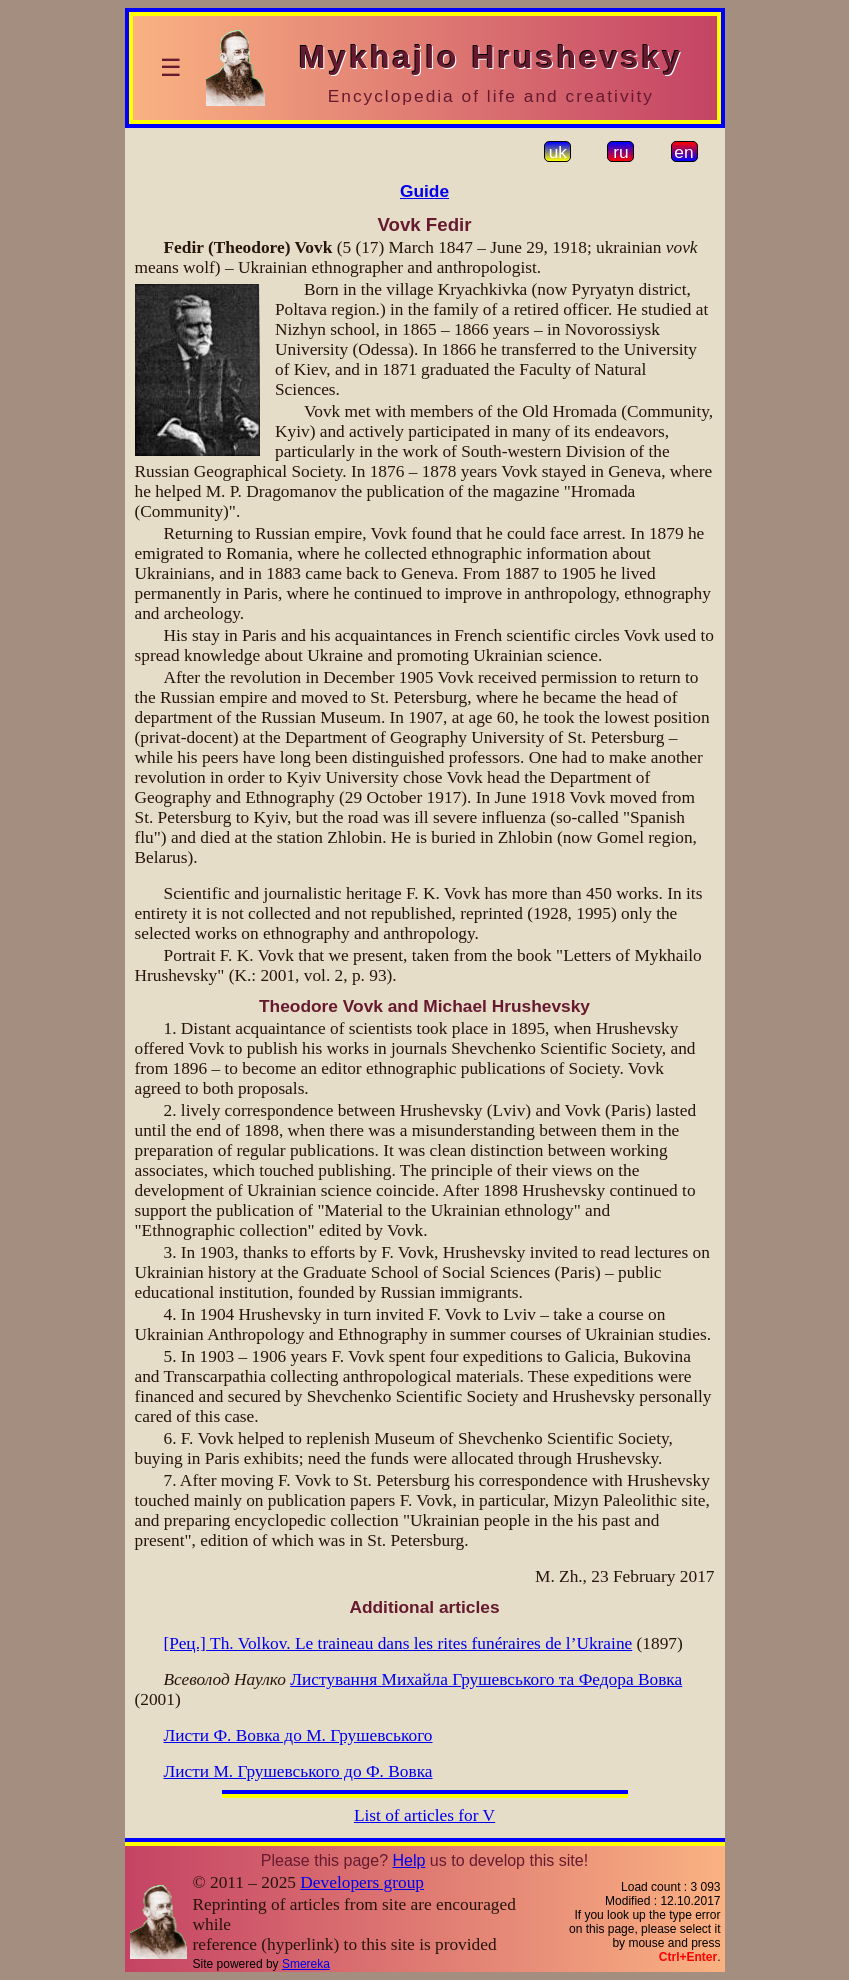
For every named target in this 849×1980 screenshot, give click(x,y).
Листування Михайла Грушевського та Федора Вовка (486, 1679)
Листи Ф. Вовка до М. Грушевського (298, 1735)
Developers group (362, 1882)
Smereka (306, 1964)
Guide (424, 191)
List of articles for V (424, 1815)
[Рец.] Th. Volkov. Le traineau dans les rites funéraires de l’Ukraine (398, 1643)
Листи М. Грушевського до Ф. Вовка (298, 1771)
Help (408, 1860)
